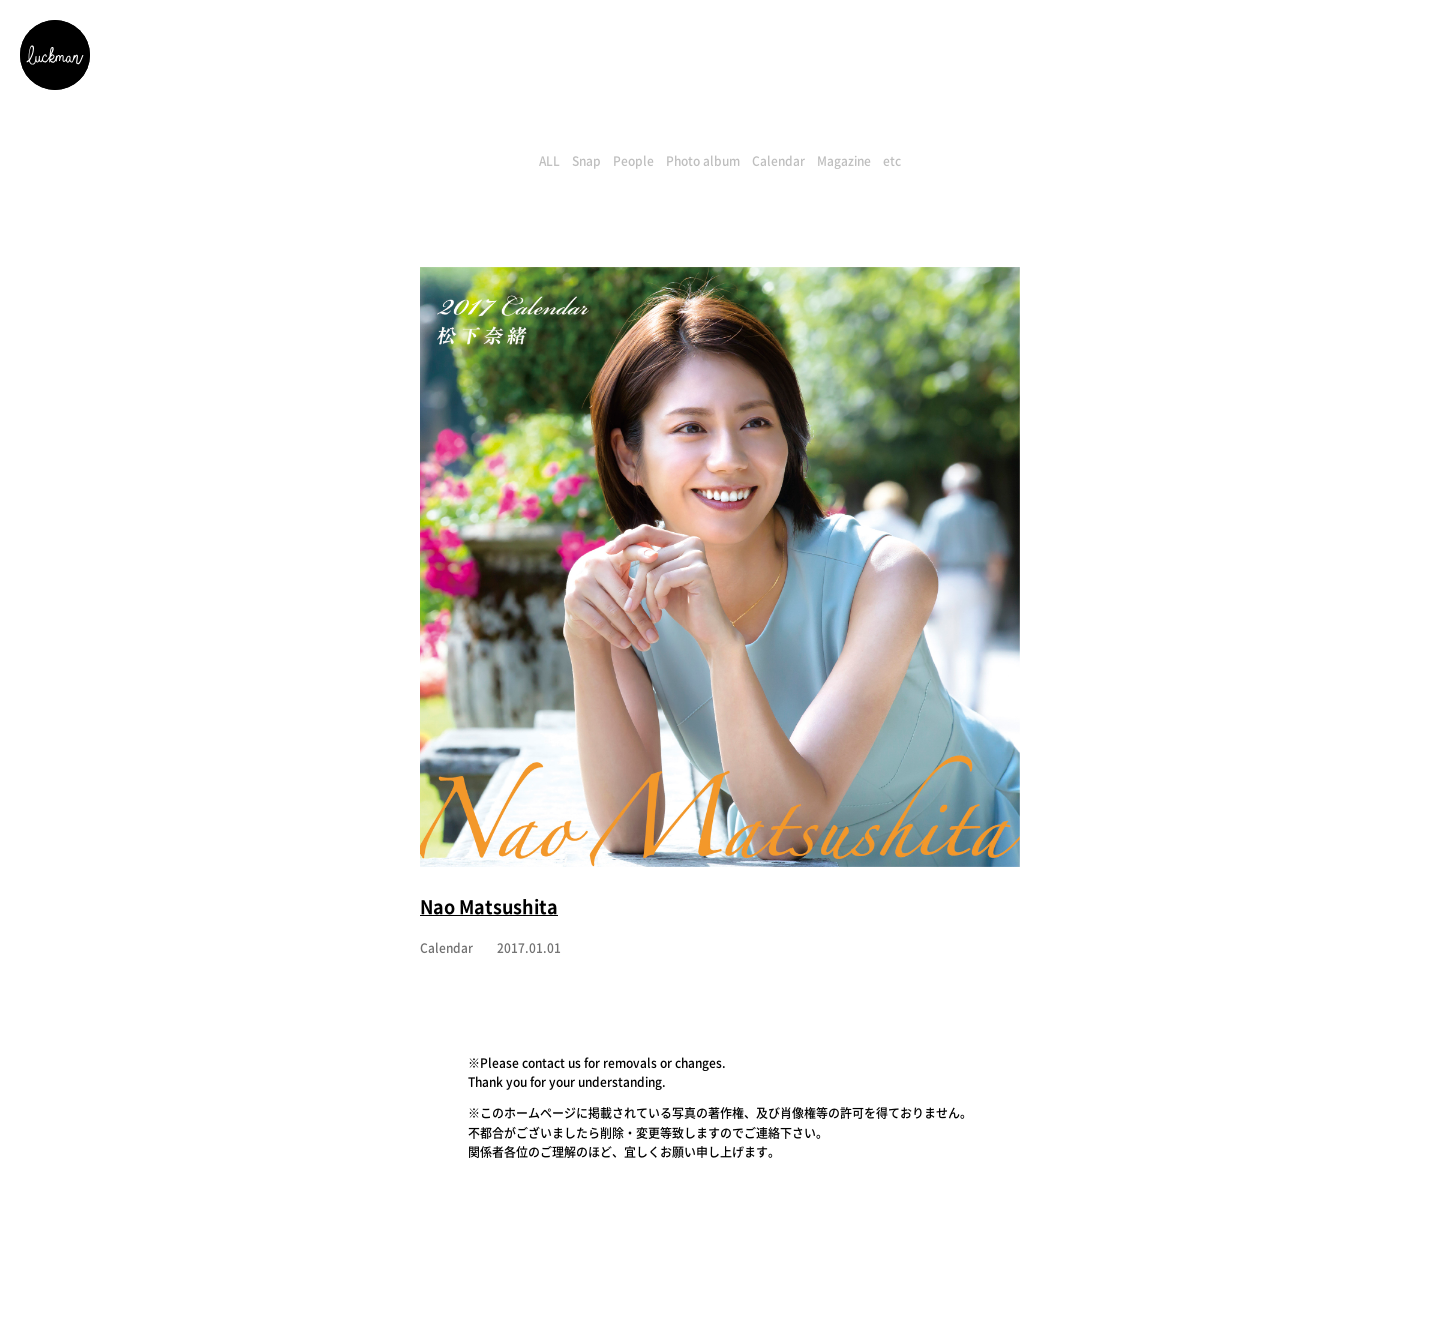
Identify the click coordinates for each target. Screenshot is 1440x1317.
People (633, 161)
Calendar (778, 161)
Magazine (844, 161)
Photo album (703, 161)
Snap (586, 161)
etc (892, 161)
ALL (549, 161)
